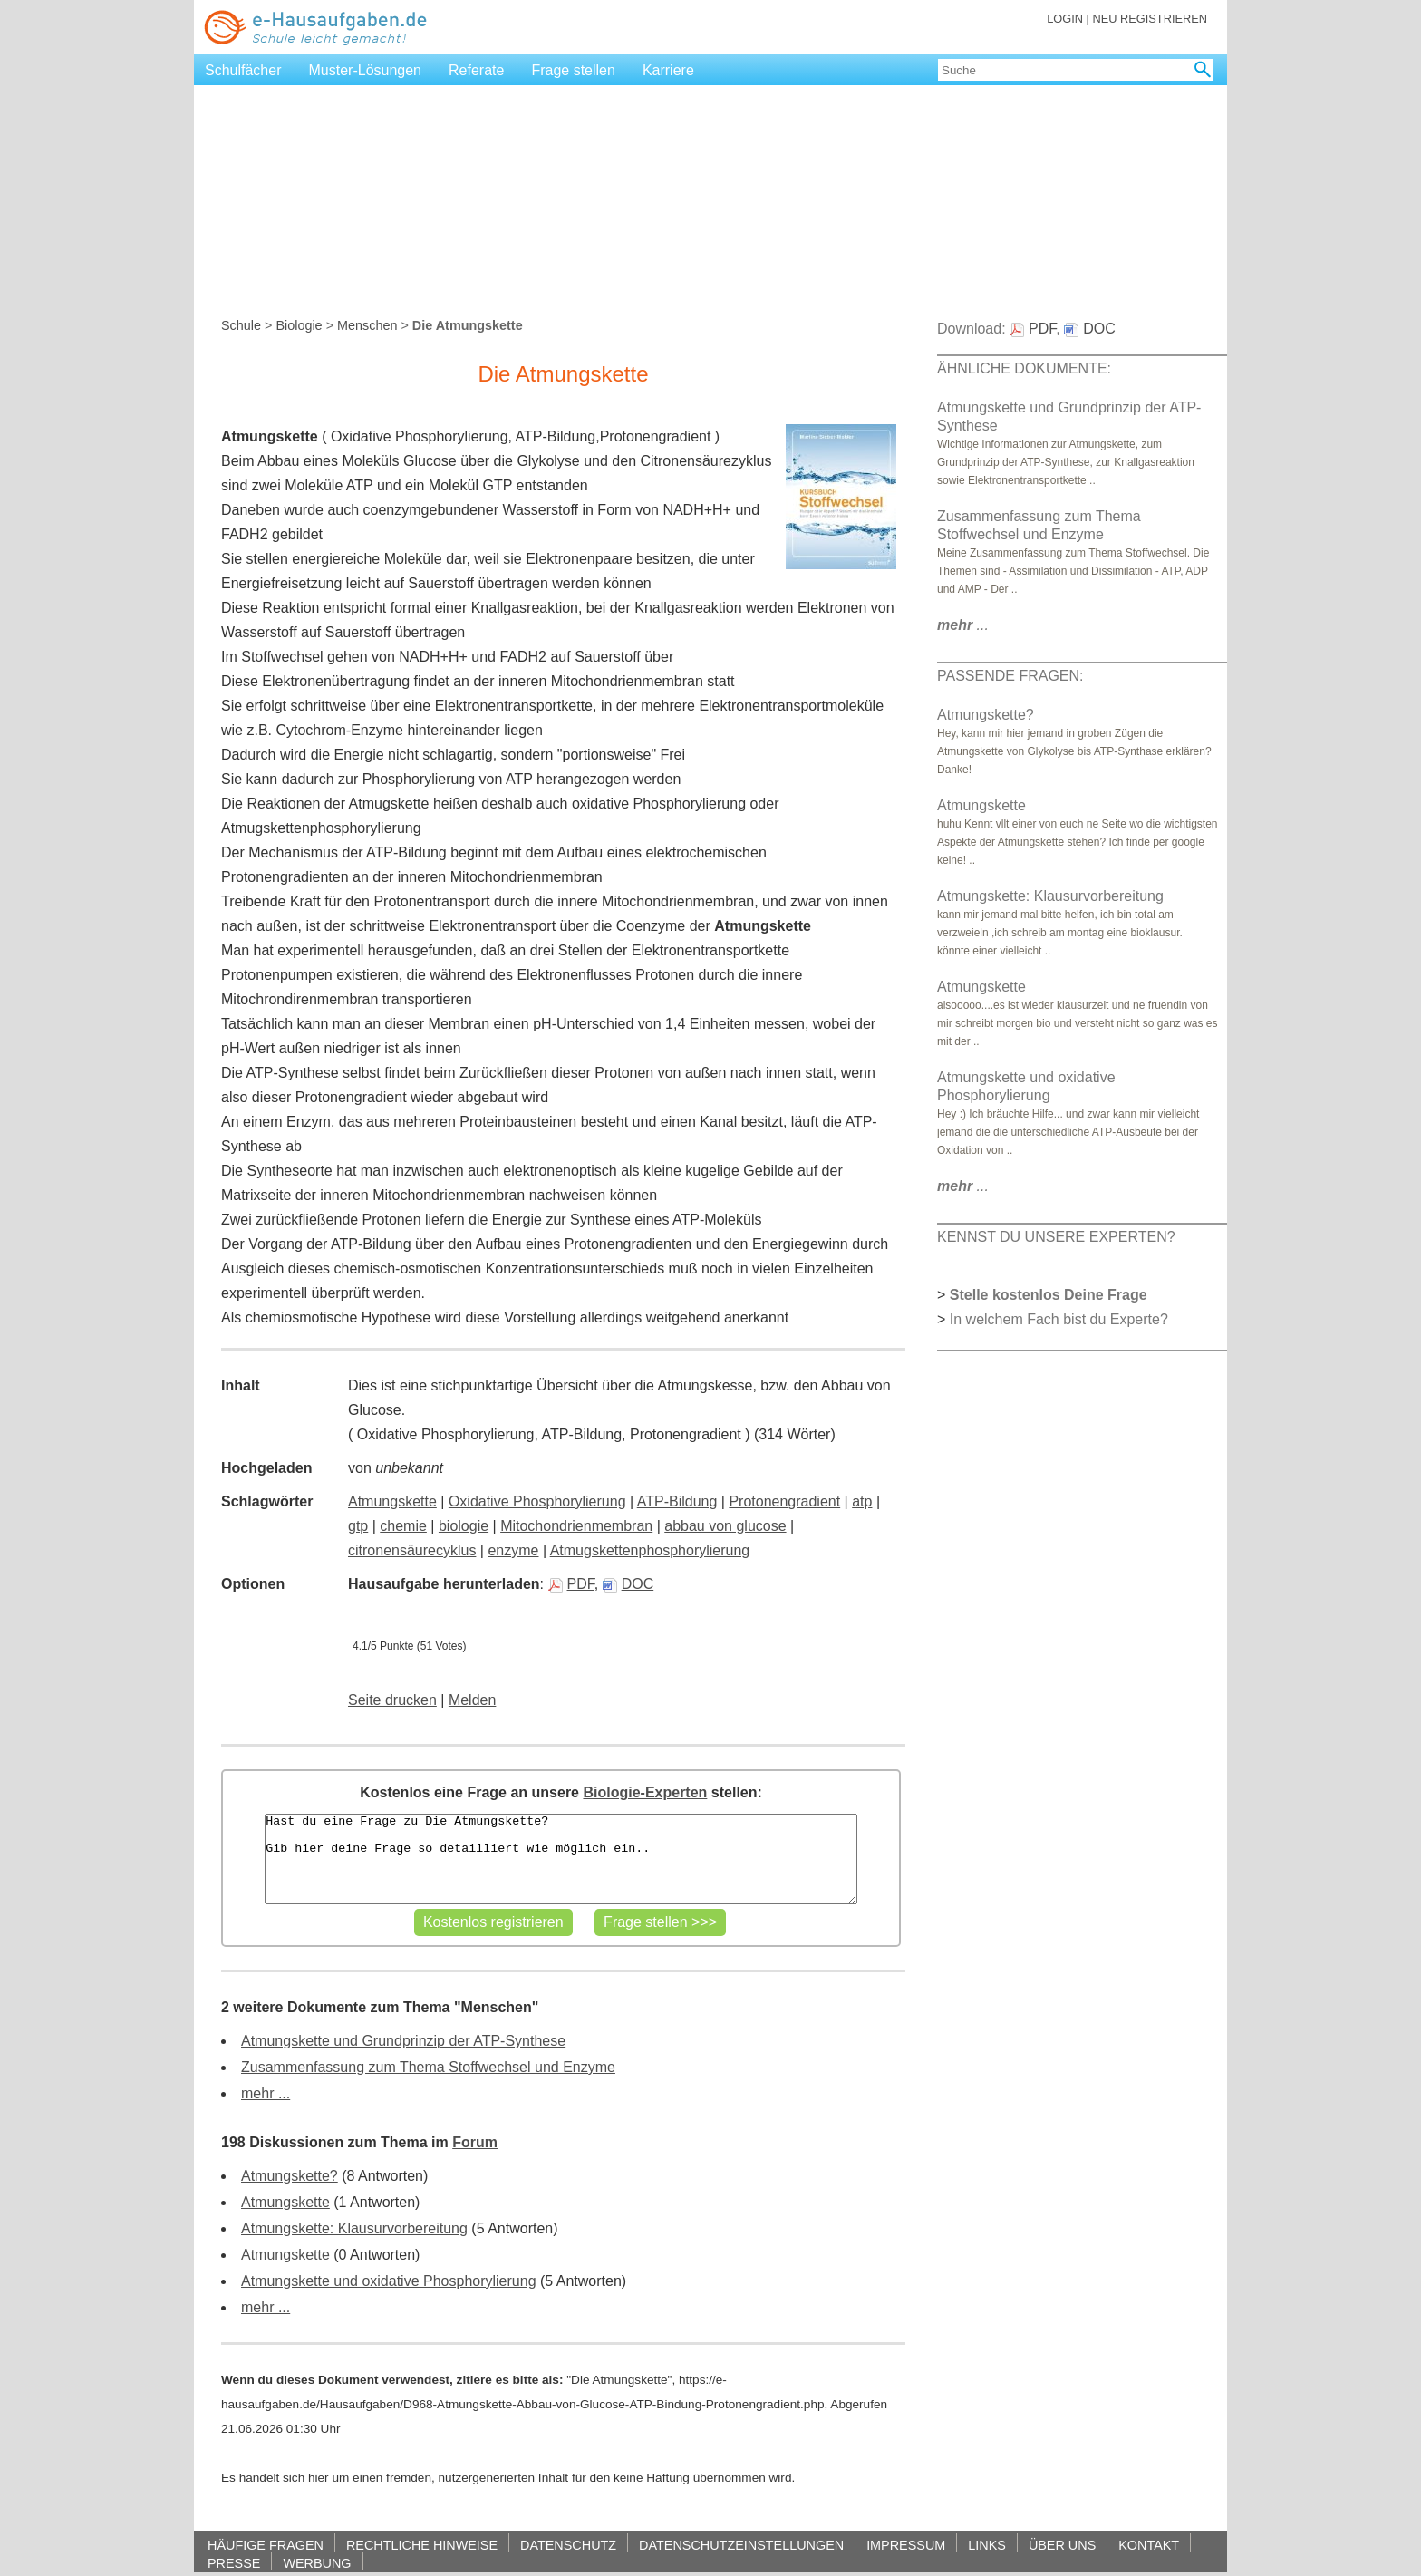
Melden (472, 1700)
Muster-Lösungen (365, 70)
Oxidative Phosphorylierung (537, 1501)
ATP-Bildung (677, 1501)
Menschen (367, 325)
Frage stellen (573, 70)
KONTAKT (1148, 2545)
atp (862, 1501)
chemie (403, 1526)
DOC (628, 1584)
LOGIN (1065, 18)
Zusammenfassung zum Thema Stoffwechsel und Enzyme (428, 2067)
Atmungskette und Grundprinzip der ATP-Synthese (403, 2040)
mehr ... (265, 2093)
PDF (571, 1584)
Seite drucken (392, 1700)
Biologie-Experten (645, 1792)
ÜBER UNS (1062, 2545)
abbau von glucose (725, 1526)
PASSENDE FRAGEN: (1010, 675)
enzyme (513, 1550)
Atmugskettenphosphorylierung (650, 1550)
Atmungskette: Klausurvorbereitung (354, 2228)
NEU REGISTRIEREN (1149, 18)
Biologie (299, 325)
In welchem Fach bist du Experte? (1059, 1319)
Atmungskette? (289, 2176)
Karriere (668, 70)
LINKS (987, 2545)
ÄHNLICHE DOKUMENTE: (1024, 368)
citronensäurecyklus (412, 1550)
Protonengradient (784, 1501)
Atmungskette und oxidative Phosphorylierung (388, 2281)
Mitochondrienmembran (576, 1526)
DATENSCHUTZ (568, 2545)
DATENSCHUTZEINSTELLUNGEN (741, 2545)
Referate (476, 70)
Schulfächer (243, 70)
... (963, 625)
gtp (358, 1526)
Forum (475, 2142)
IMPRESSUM (905, 2545)
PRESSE (234, 2563)
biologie (463, 1526)
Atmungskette (392, 1501)
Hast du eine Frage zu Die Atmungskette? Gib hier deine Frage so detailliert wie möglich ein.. (560, 1859)
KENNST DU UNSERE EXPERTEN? (1056, 1236)
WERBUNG (317, 2563)
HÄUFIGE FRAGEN (266, 2545)
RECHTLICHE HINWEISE (422, 2545)
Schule (241, 325)
